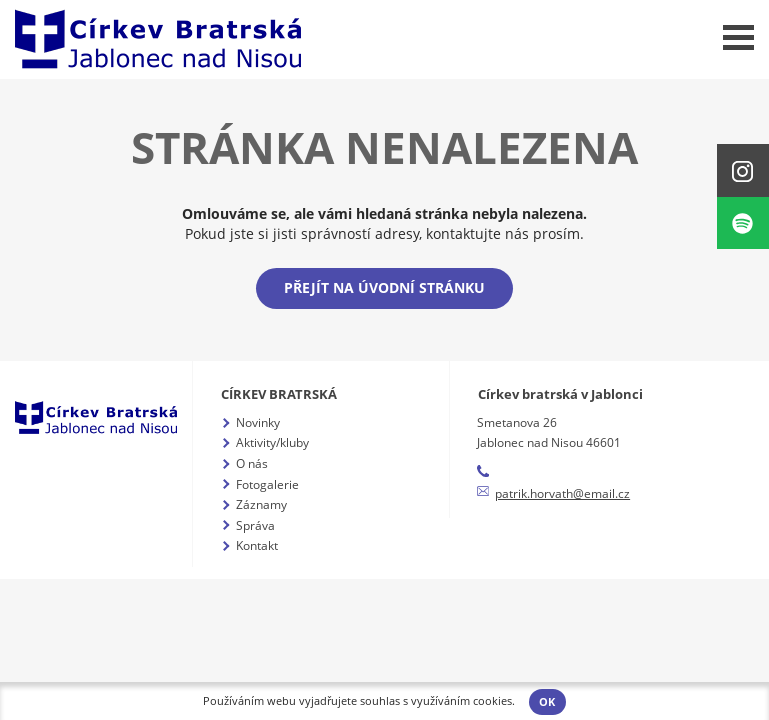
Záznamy (261, 504)
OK (547, 702)
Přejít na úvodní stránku (384, 287)
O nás (252, 463)
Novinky (258, 422)
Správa (255, 525)
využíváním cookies (461, 701)
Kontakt (257, 545)
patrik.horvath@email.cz (562, 493)
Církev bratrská (279, 394)
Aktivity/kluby (272, 442)
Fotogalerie (267, 484)
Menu (738, 37)
